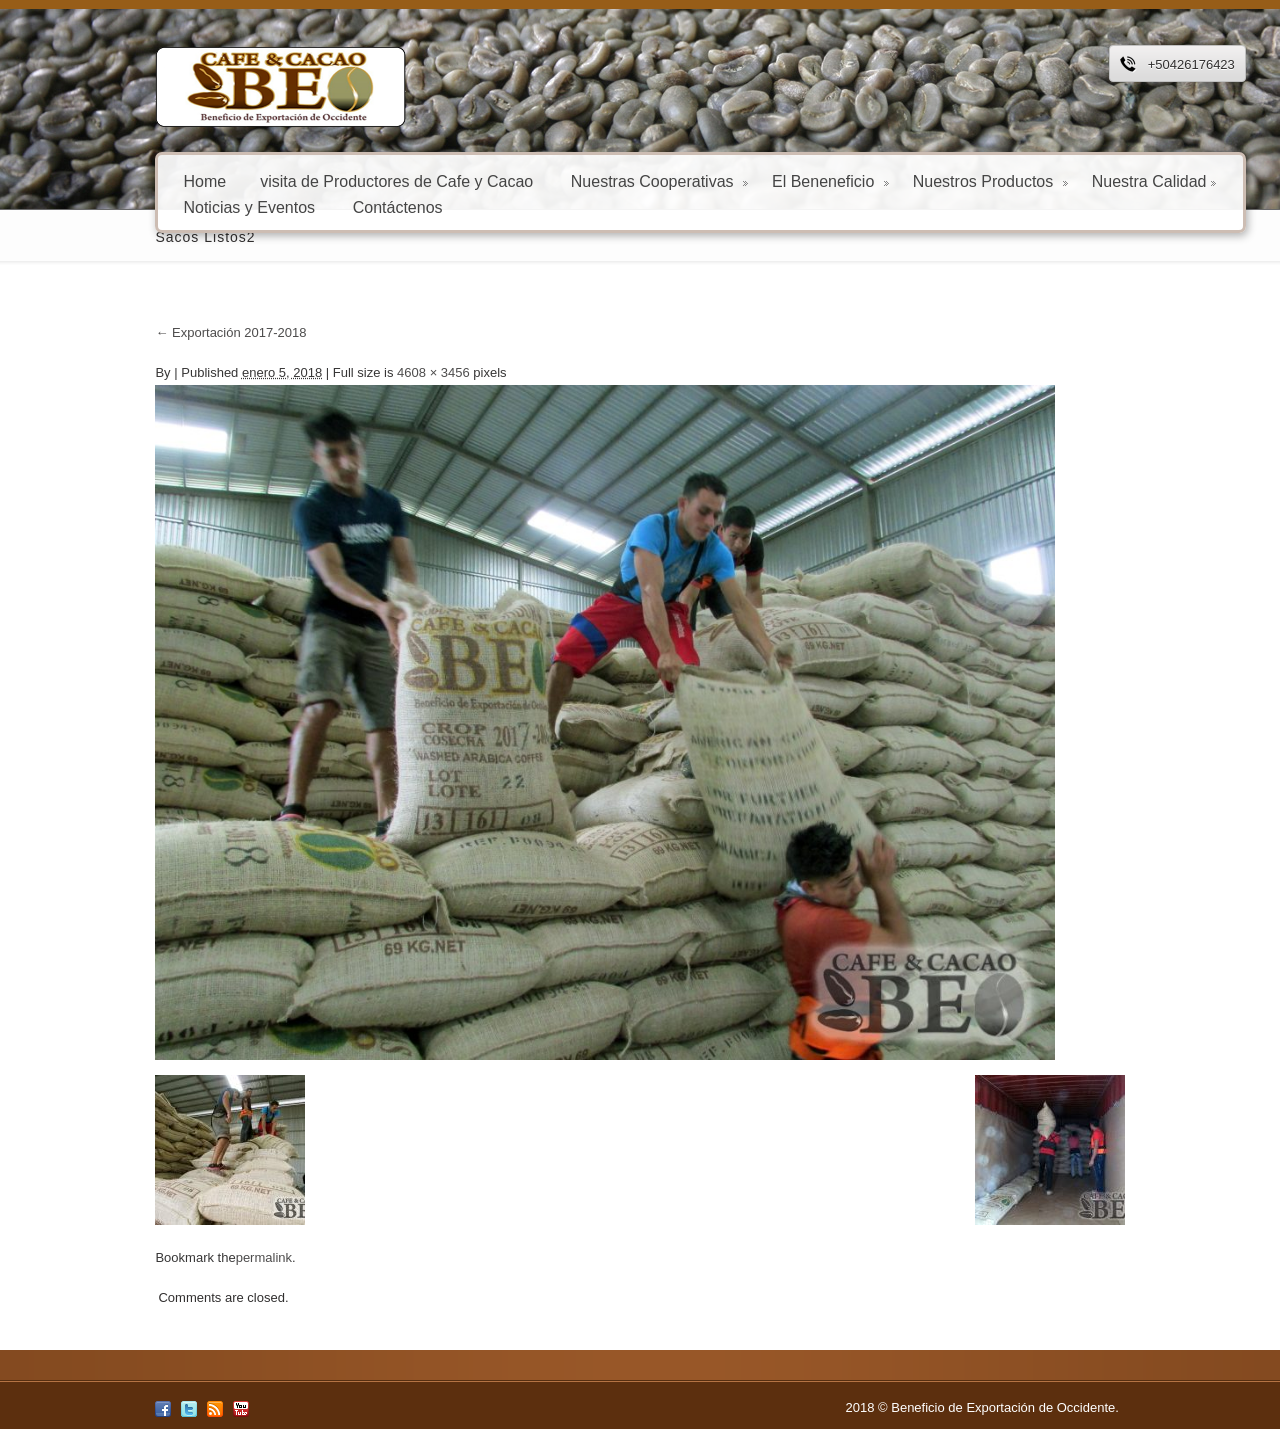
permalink (196, 1257)
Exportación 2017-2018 (163, 332)
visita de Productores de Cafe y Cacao (328, 180)
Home (137, 180)
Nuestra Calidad (1086, 180)
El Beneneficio (762, 180)
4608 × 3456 (365, 372)
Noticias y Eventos (182, 206)
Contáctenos (330, 206)
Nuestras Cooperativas (591, 180)
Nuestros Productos (922, 180)
